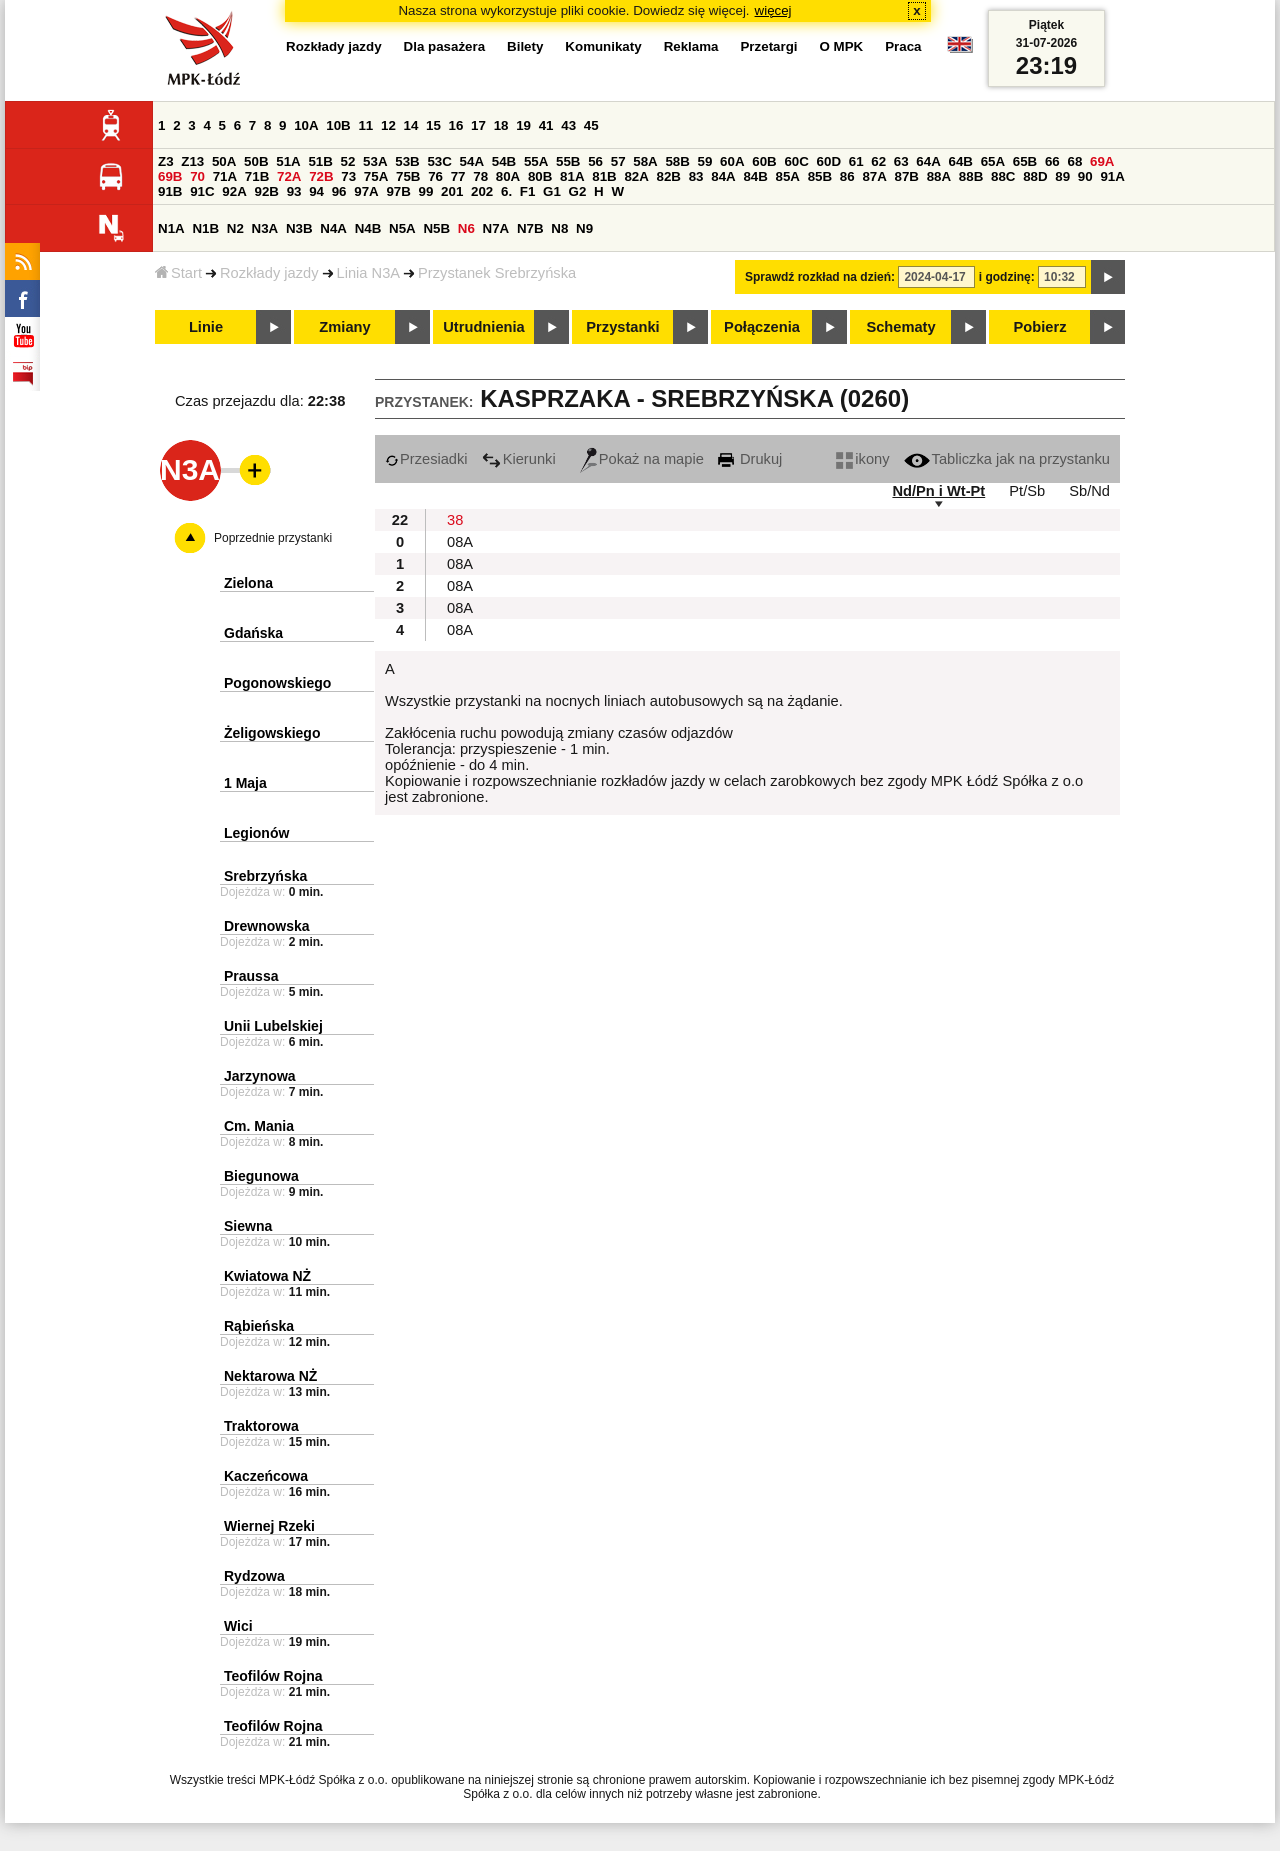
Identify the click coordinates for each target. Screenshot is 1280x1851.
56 (595, 161)
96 (339, 191)
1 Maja (245, 783)
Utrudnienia (483, 327)
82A (636, 176)
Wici (238, 1626)
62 (878, 161)
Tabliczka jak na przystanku (1007, 459)
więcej (773, 10)
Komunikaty (603, 46)
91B (170, 191)
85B (820, 176)
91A (1112, 176)
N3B (299, 228)
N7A (496, 228)
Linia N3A (369, 273)
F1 (528, 191)
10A (306, 125)
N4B (368, 228)
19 (523, 125)
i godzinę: (1007, 277)
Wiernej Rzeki (269, 1526)
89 (1062, 176)
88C (1003, 176)
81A (572, 176)
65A (993, 161)
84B (755, 176)
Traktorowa (261, 1426)
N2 (235, 228)
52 (348, 161)
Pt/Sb (1027, 491)
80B (540, 176)
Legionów (256, 833)
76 (435, 176)
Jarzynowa (260, 1076)
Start (178, 273)
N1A (171, 228)
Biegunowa (261, 1176)
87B (907, 176)
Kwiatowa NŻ (267, 1276)
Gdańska (253, 633)
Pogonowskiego (277, 683)
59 (705, 161)
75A (376, 176)
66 (1052, 161)
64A (928, 161)
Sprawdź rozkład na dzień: (820, 277)
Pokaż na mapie (642, 459)
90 (1085, 176)
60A (732, 161)
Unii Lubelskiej (273, 1026)
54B (504, 161)
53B (407, 161)
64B (960, 161)
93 (294, 191)
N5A (402, 228)
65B (1025, 161)
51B (320, 161)
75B (408, 176)
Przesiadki (426, 459)
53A (375, 161)
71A (225, 176)
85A (788, 176)
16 (456, 125)
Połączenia (762, 327)
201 (452, 191)
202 (482, 191)
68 (1074, 161)
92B (266, 191)
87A (874, 176)
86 (847, 176)
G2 (578, 191)
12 (388, 125)
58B (677, 161)
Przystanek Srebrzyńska (497, 273)
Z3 (166, 161)
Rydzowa (254, 1576)
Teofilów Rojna (273, 1676)
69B (170, 176)
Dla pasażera (445, 46)
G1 (552, 191)
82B (669, 176)
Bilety (525, 46)
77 (458, 176)
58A (645, 161)
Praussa (251, 976)
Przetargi (768, 46)
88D (1035, 176)
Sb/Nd (1089, 491)
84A (723, 176)
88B (971, 176)
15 (433, 125)
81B (604, 176)
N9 (584, 228)
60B (764, 161)
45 (591, 125)
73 (348, 176)
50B (256, 161)
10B (338, 125)
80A (508, 176)
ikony (862, 459)
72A (289, 176)
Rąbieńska (259, 1326)
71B (257, 176)
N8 (559, 228)
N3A (265, 228)
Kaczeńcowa (266, 1476)
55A (536, 161)
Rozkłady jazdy (269, 273)
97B (398, 191)
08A (460, 542)
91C (202, 191)
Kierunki (519, 459)
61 (856, 161)
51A (288, 161)
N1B (205, 228)
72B (321, 176)
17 (478, 125)
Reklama (691, 46)
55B (568, 161)
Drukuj (750, 459)
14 (411, 125)
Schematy (900, 327)
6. (506, 191)
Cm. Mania (259, 1126)
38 (455, 520)
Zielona (248, 583)
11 (365, 125)
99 (426, 191)
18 (501, 125)
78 (480, 176)
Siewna (248, 1226)
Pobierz (1040, 327)
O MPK (842, 46)
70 (197, 176)
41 (546, 125)
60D (829, 161)
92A (234, 191)
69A (1102, 161)
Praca (903, 46)
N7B (530, 228)
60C (796, 161)
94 (316, 191)
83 (696, 176)
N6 (466, 228)
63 (901, 161)
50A (224, 161)
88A (939, 176)
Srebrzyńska (265, 876)
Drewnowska (267, 926)
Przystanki (622, 327)
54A (472, 161)
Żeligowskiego (272, 733)
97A (366, 191)
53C (439, 161)
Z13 (192, 161)
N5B (436, 228)
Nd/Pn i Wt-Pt (938, 491)
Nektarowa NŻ (270, 1376)
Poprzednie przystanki (273, 538)
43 (568, 125)
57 (618, 161)
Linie (206, 327)
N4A (333, 228)
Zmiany (344, 327)
